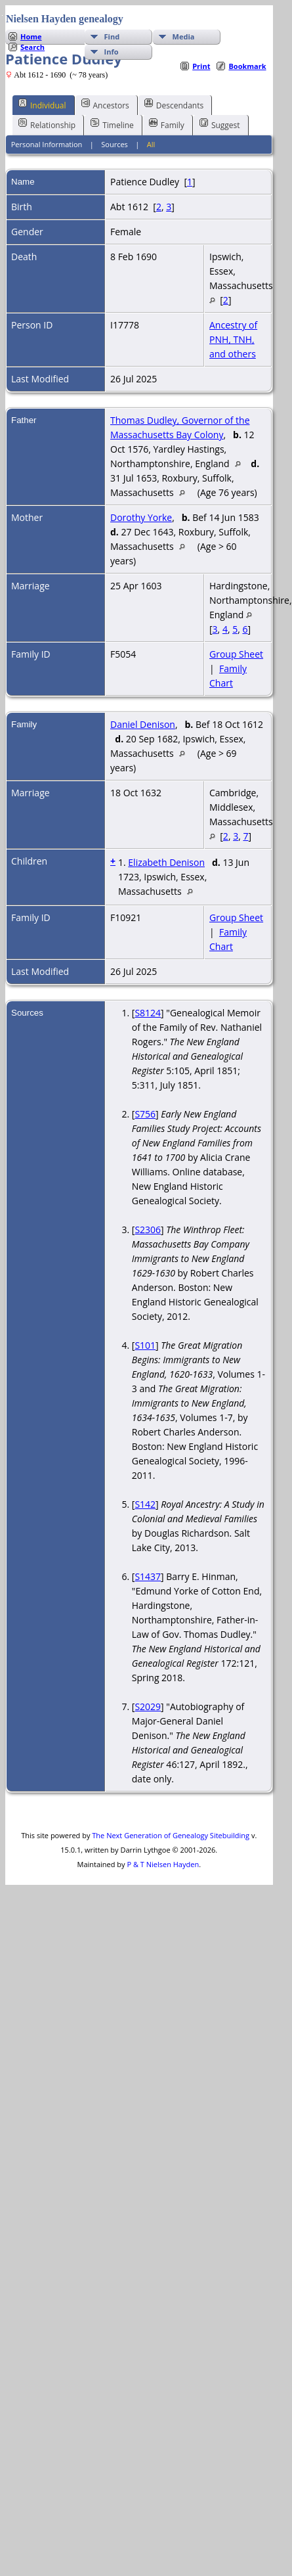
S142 (145, 1504)
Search (32, 47)
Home (31, 36)
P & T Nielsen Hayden (163, 1864)
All (151, 144)
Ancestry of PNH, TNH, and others (233, 339)
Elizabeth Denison (166, 862)
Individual (42, 104)
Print (201, 66)
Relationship (46, 124)
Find (112, 36)
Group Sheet (236, 654)
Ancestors (105, 104)
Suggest (219, 124)
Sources (114, 144)
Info (111, 51)
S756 (145, 1114)
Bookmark (247, 66)
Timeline (112, 124)
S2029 (148, 1706)
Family (166, 124)
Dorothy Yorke (141, 517)
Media (184, 36)
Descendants (173, 104)
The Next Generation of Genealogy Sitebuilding (170, 1835)
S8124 (148, 1012)
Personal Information (47, 144)
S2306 (148, 1229)
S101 (145, 1345)
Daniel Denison (142, 724)
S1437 (148, 1576)
